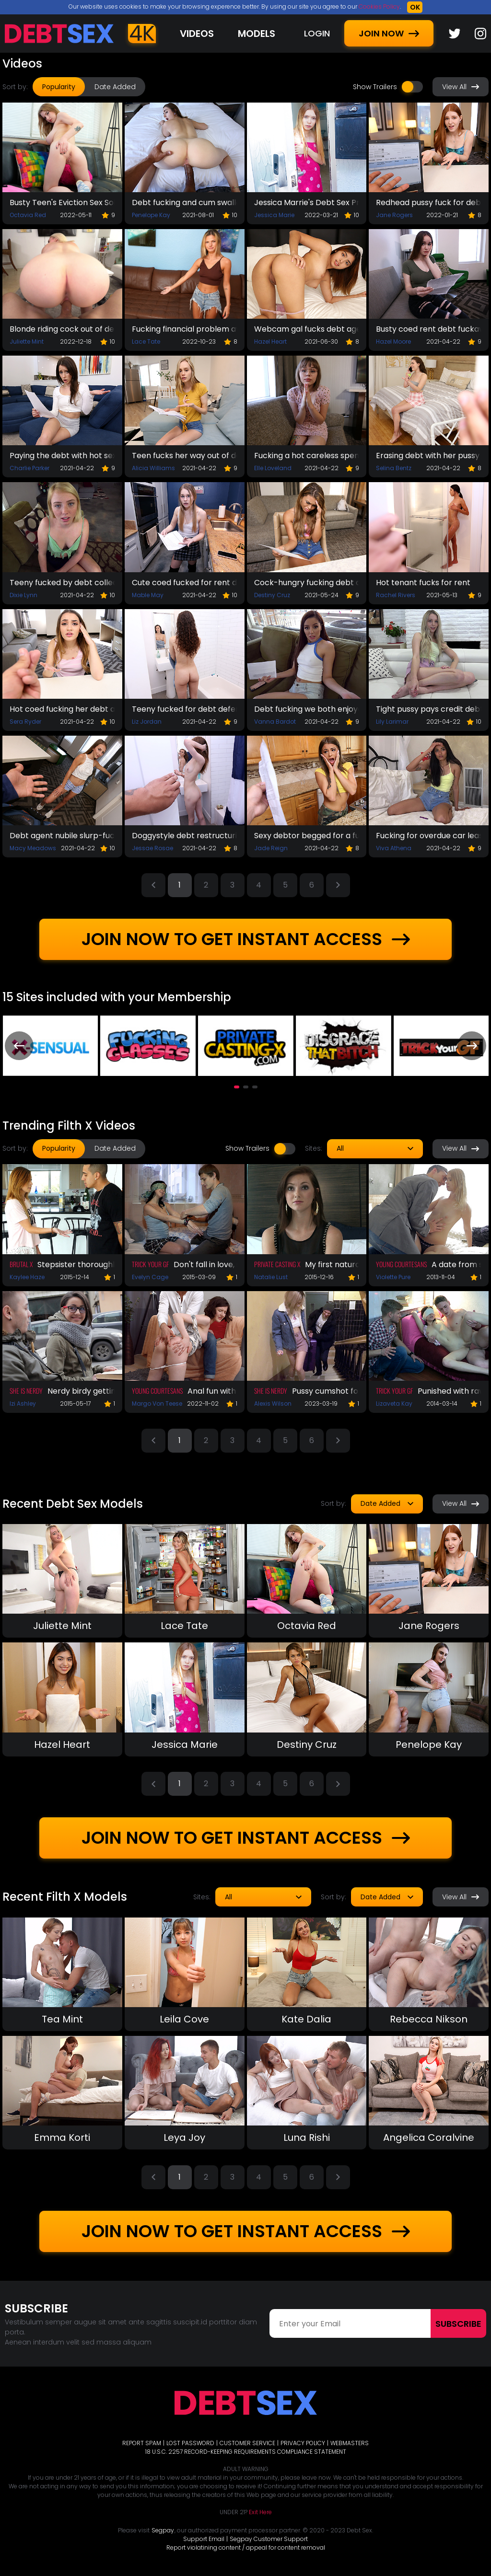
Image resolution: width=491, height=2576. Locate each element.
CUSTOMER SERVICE (247, 2443)
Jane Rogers (394, 215)
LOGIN (317, 33)
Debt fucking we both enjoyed (307, 709)
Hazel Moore (393, 341)
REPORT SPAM (141, 2443)
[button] (236, 1087)
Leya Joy (184, 2137)
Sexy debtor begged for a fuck (307, 835)
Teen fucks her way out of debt (184, 455)
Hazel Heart (270, 341)
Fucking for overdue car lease (428, 835)
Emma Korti (62, 2137)
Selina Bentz (393, 468)
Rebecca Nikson (429, 2019)
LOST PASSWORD (190, 2443)
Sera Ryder (25, 721)
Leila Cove (184, 2019)
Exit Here (260, 2512)
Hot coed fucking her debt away (62, 709)
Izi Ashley (23, 1403)
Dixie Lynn (23, 595)
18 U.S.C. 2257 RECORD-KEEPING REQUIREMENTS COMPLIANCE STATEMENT (245, 2452)
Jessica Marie (274, 215)
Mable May (148, 595)
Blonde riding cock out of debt (62, 329)
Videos (197, 33)
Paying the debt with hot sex (62, 455)
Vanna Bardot (275, 721)
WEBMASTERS (349, 2443)
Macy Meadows (33, 848)
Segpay (163, 2530)
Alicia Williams (153, 468)
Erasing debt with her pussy (427, 455)
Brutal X (21, 1264)
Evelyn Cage (150, 1277)
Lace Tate (146, 341)
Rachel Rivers (395, 595)
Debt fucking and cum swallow (184, 202)
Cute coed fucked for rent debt (184, 582)
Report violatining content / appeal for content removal (245, 2547)
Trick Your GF (150, 1264)
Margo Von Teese (157, 1403)
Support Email (203, 2539)
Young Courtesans (401, 1264)
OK (415, 7)
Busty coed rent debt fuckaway (428, 329)
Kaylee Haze (27, 1277)
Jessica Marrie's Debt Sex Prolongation (307, 202)
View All (460, 87)
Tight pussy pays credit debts (428, 709)
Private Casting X (277, 1264)
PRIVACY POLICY (303, 2443)
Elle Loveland (273, 468)
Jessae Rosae (152, 848)
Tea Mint (62, 2019)
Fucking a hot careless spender (307, 455)
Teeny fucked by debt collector (62, 582)
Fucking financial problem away (184, 329)
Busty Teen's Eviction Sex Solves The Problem (62, 202)
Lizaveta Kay (394, 1403)
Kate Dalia (306, 2019)
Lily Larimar (392, 721)
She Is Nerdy (26, 1391)
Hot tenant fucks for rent (423, 582)
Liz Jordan (147, 721)
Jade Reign (271, 848)
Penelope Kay (151, 215)
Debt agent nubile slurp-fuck (62, 835)
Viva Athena (393, 848)
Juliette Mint (27, 341)
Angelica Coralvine (428, 2137)
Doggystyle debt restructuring (184, 835)
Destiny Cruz (272, 595)
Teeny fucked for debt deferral (184, 709)
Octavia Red (28, 215)
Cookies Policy (379, 6)
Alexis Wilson (273, 1403)
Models (256, 33)
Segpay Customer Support (269, 2539)
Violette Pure (393, 1277)
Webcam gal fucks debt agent (307, 329)
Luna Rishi (306, 2137)
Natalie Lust (271, 1277)
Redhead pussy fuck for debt (428, 202)
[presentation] (19, 1045)
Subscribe (458, 2324)
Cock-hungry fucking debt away (307, 582)
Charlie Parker (29, 468)
